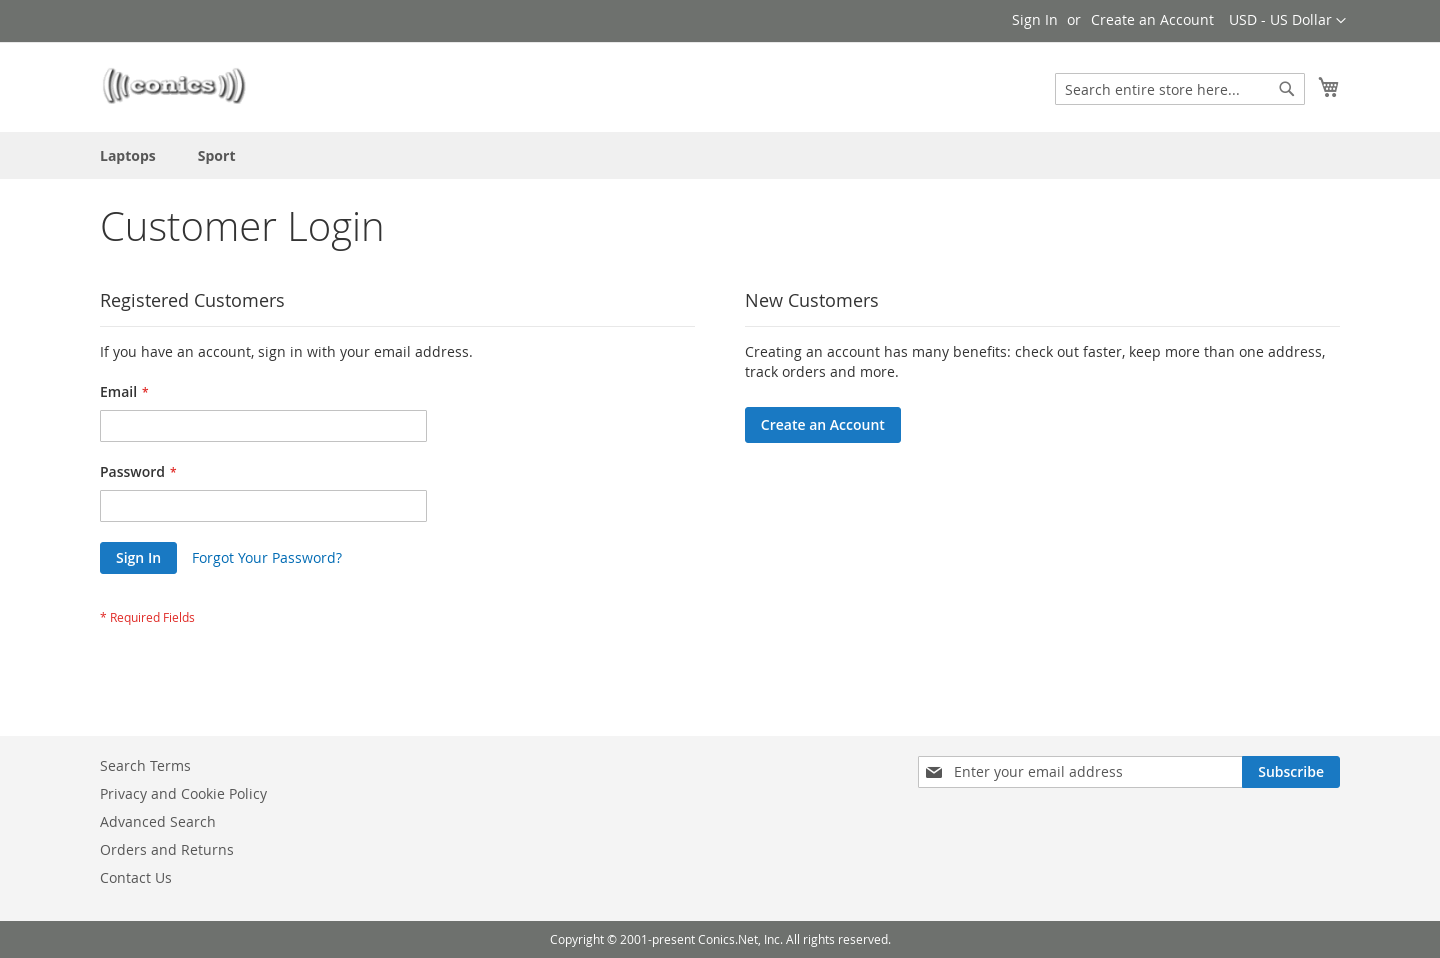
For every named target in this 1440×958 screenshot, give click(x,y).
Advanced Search (158, 821)
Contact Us (136, 877)
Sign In (1035, 19)
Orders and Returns (167, 849)
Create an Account (1152, 19)
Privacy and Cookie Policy (183, 793)
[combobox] (1180, 89)
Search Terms (145, 765)
